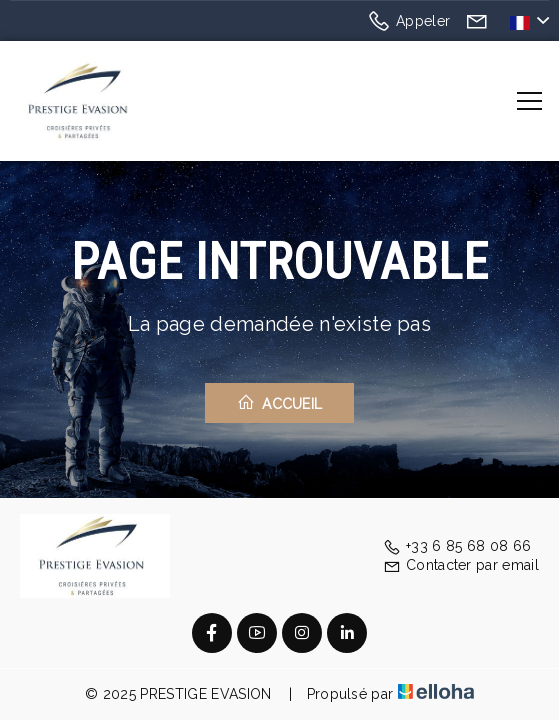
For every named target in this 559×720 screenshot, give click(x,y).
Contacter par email (461, 565)
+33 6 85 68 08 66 (457, 546)
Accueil (280, 402)
